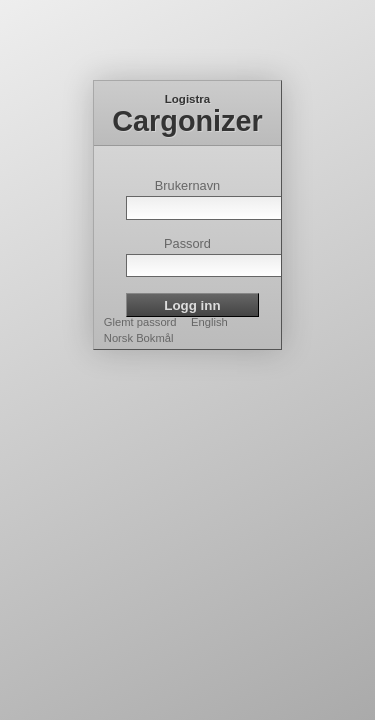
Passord (187, 243)
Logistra (187, 99)
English (209, 322)
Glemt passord (140, 322)
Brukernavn (187, 185)
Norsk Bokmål (139, 338)
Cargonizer (187, 121)
